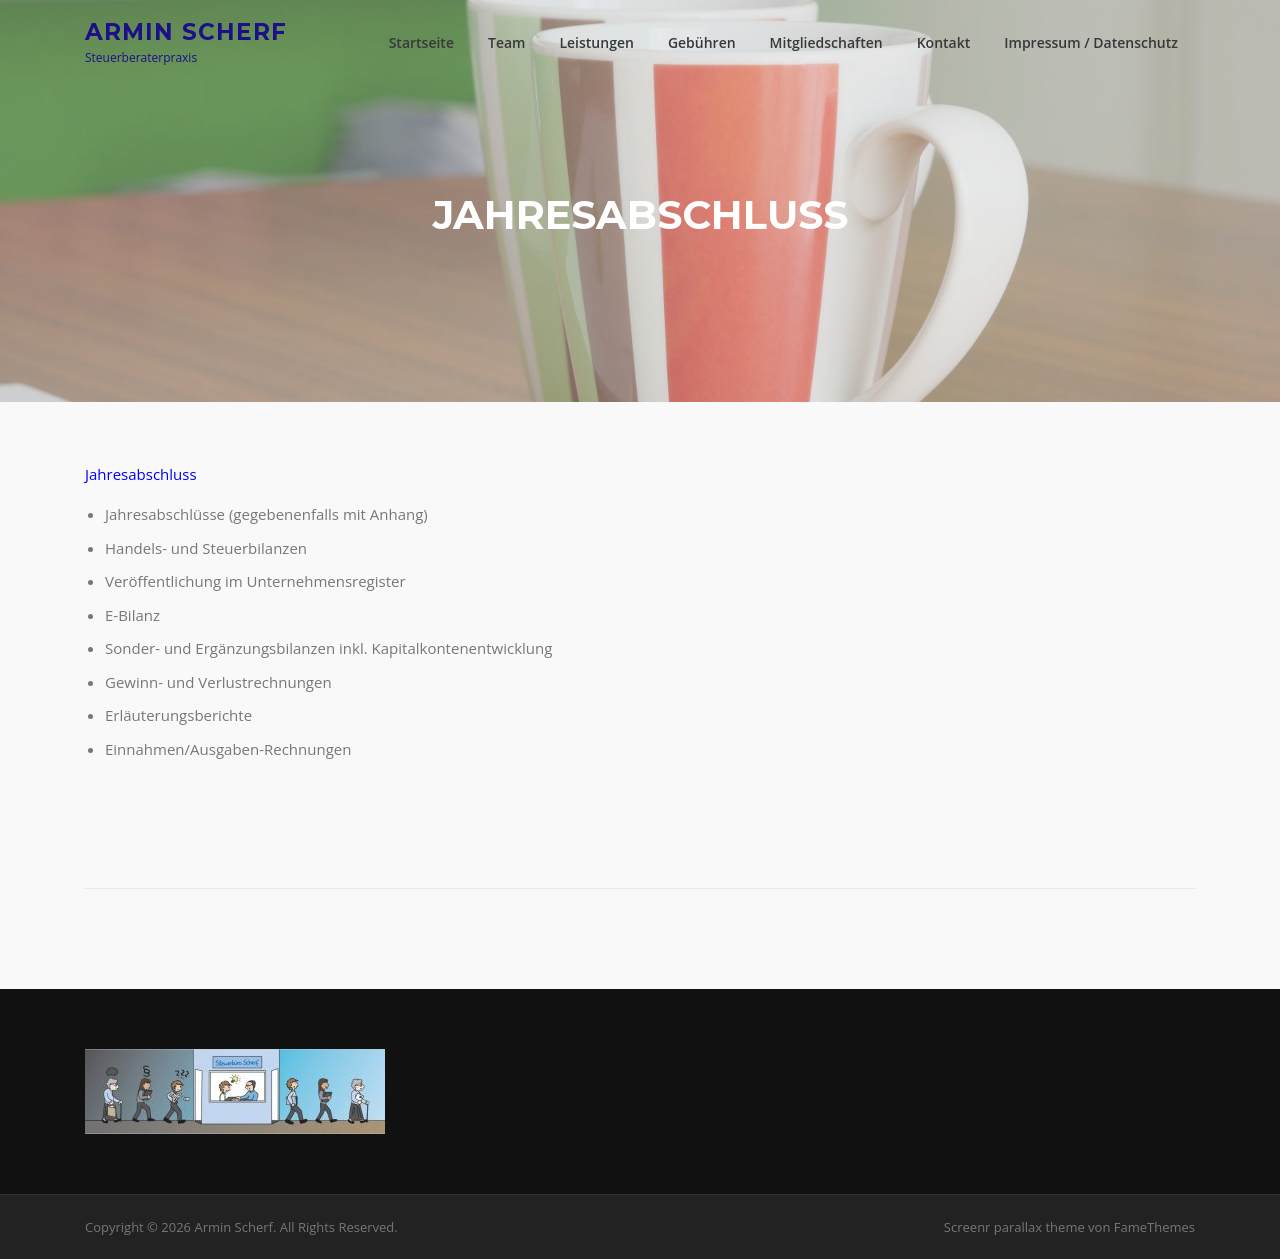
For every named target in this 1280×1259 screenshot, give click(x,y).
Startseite (421, 42)
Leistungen (596, 42)
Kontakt (944, 42)
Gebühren (702, 42)
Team (506, 42)
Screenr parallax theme (1014, 1227)
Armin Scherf (186, 31)
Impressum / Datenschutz (1091, 42)
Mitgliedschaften (826, 42)
